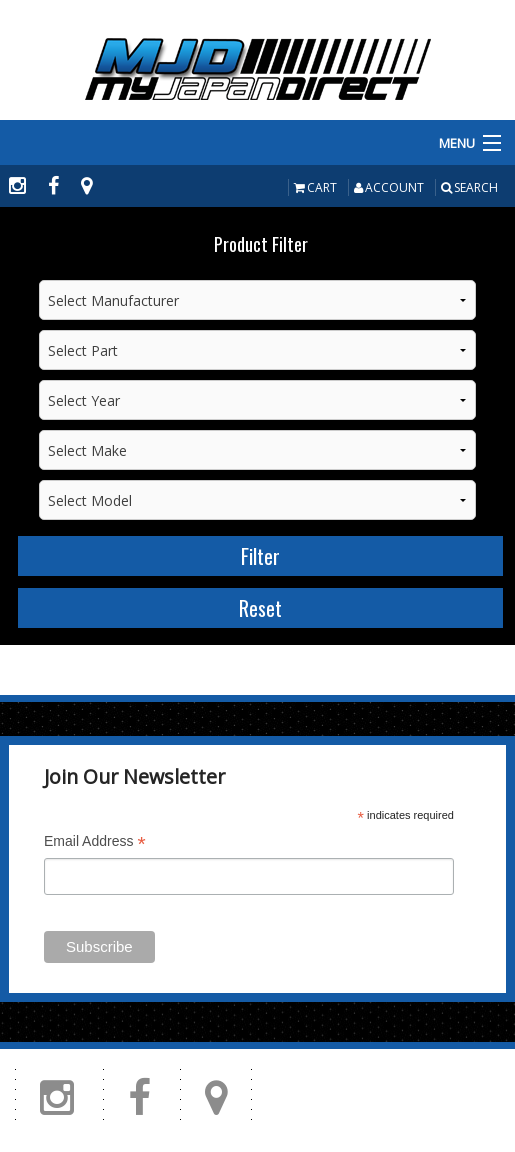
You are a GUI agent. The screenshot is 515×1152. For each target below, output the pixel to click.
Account (389, 187)
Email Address (95, 843)
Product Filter (261, 244)
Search (469, 187)
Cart (315, 187)
